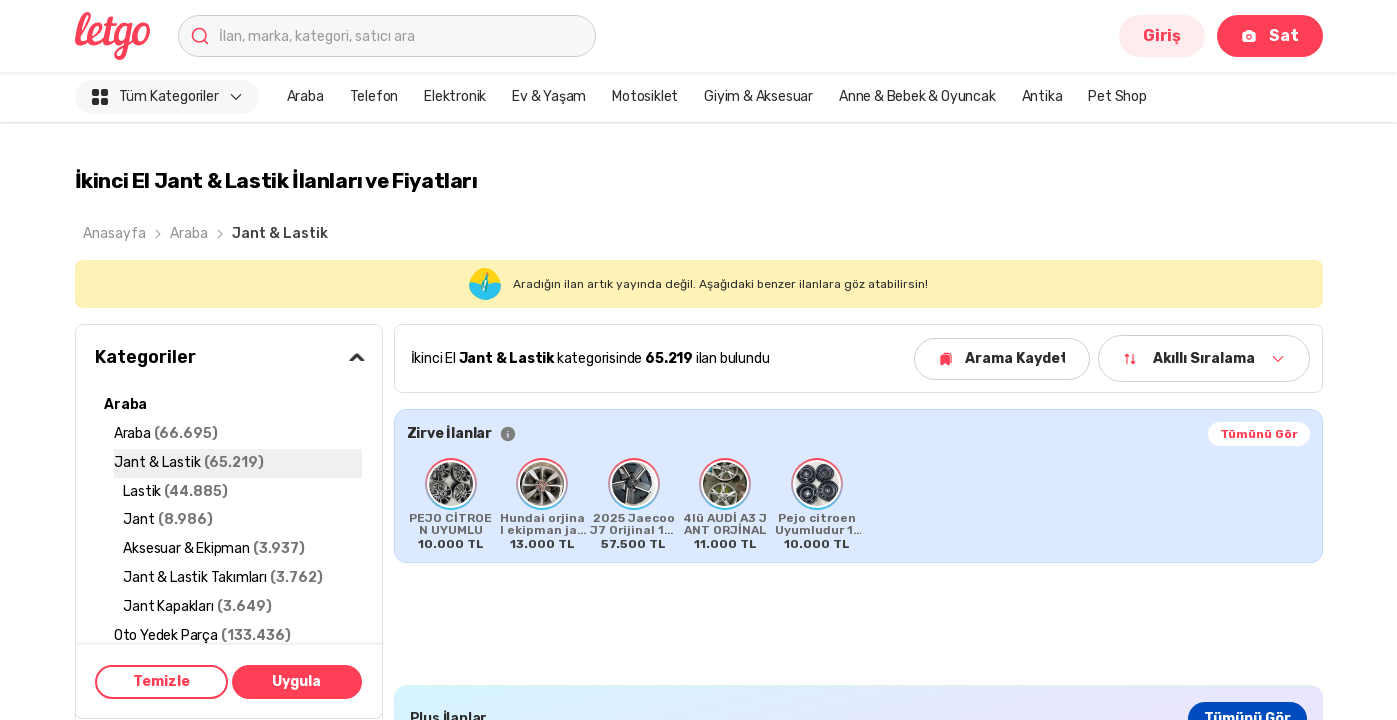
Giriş (1162, 35)
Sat (1269, 35)
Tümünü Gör (1259, 434)
